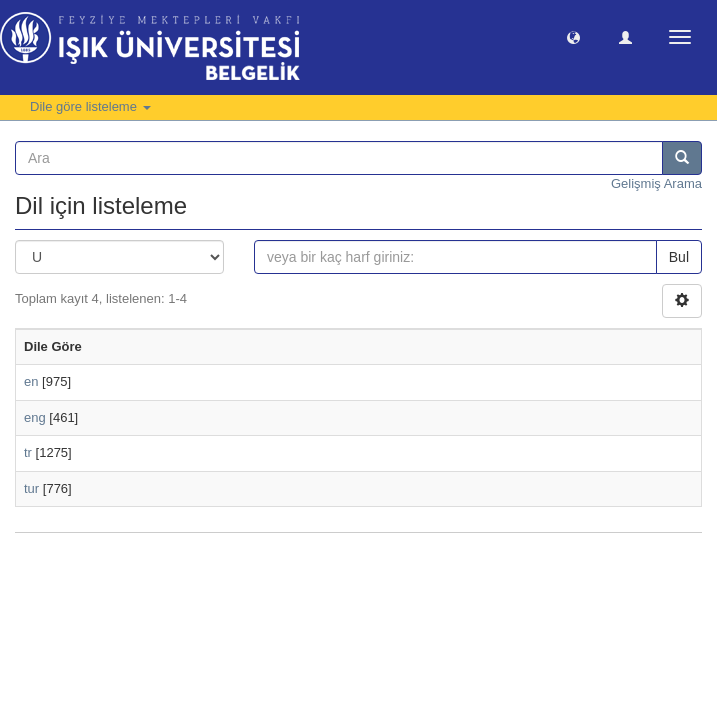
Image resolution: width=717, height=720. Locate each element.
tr (28, 452)
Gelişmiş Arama (656, 183)
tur (31, 488)
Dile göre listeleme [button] (90, 106)
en (31, 381)
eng (35, 417)
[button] (573, 36)
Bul (679, 257)
